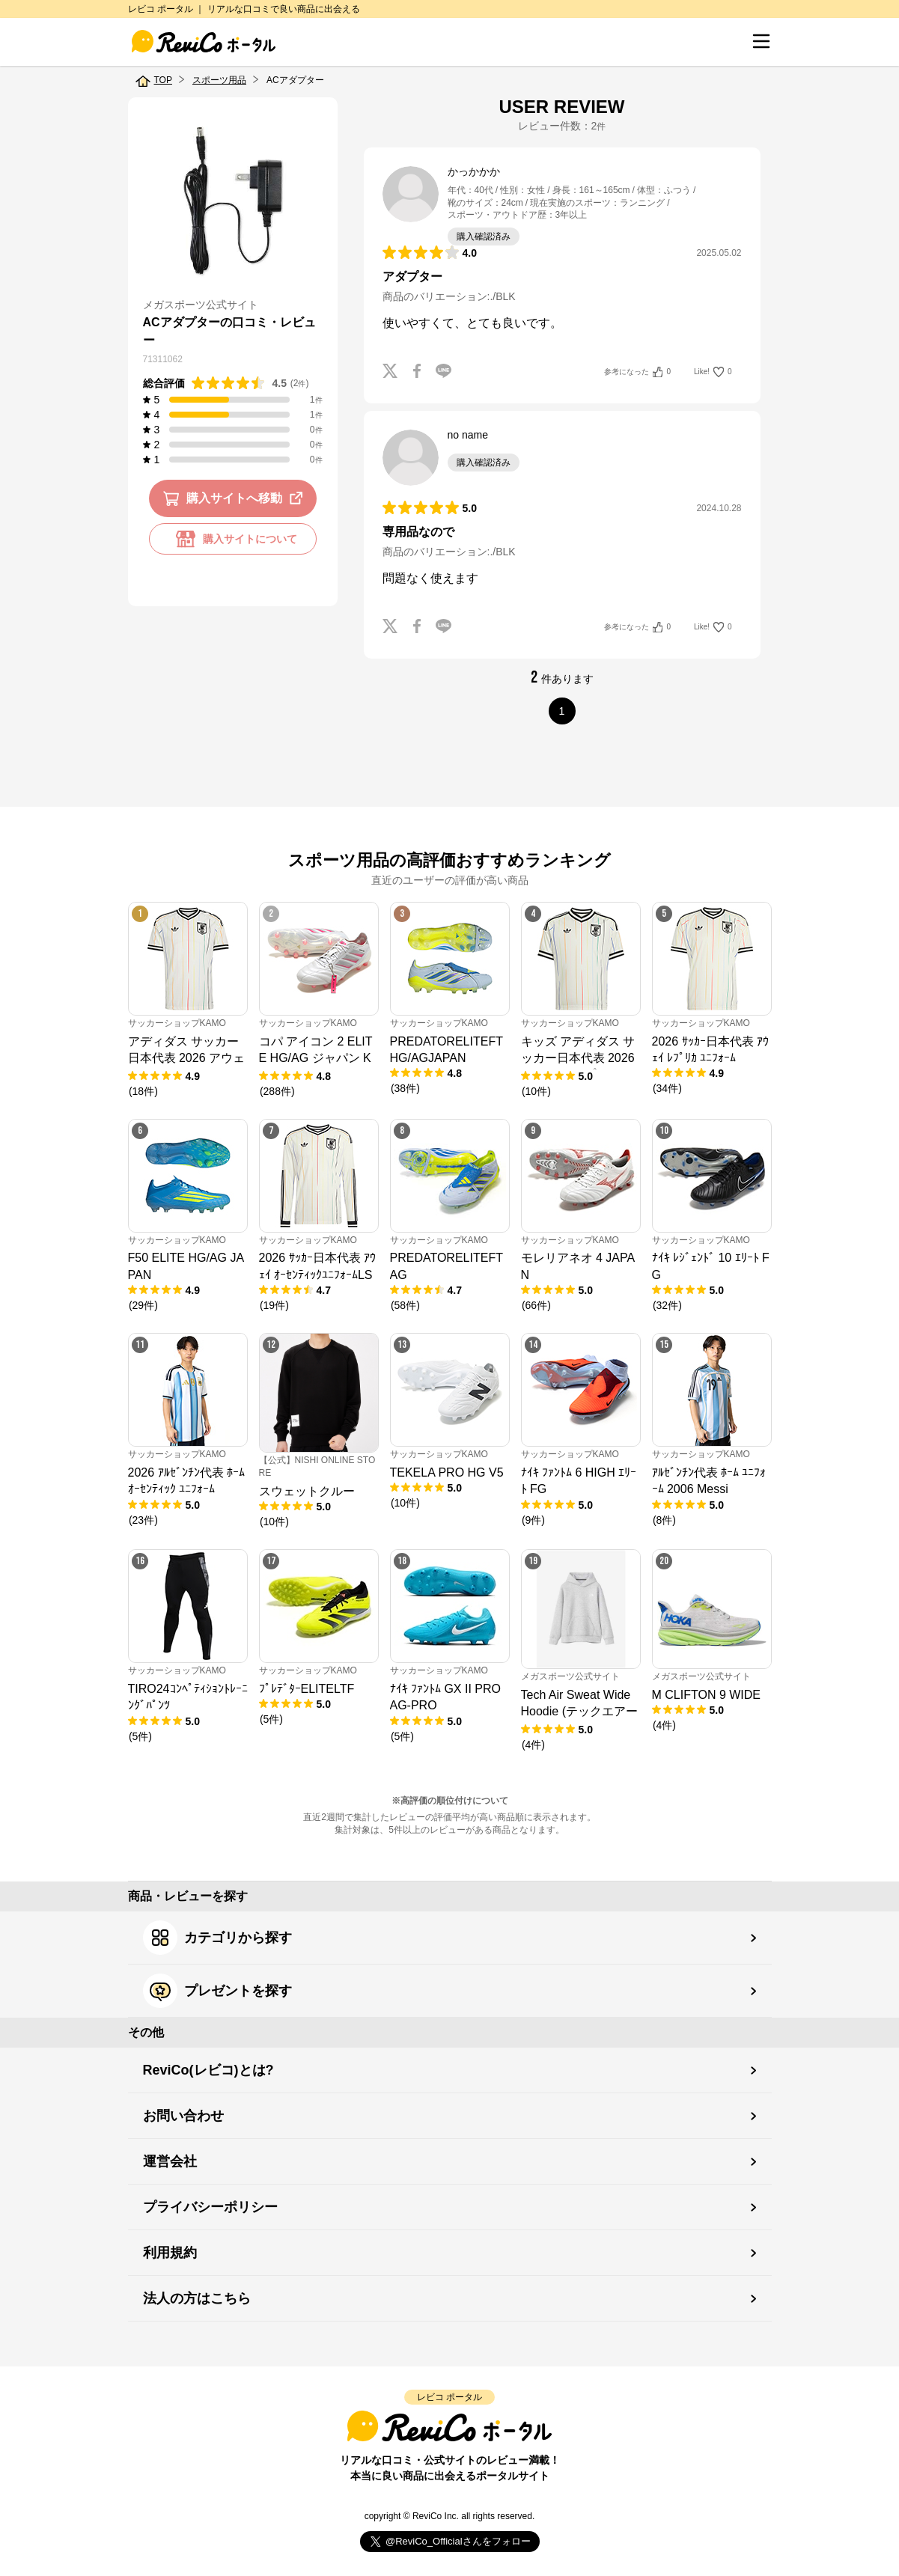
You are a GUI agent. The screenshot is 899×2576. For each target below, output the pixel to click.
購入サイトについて (232, 539)
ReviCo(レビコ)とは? (208, 2070)
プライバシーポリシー (210, 2207)
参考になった (637, 372)
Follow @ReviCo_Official (449, 2542)
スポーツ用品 (219, 80)
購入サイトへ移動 (235, 498)
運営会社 (170, 2161)
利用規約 (170, 2252)
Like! (712, 372)
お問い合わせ (183, 2115)
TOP (163, 80)
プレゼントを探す (217, 1991)
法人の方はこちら (197, 2298)
